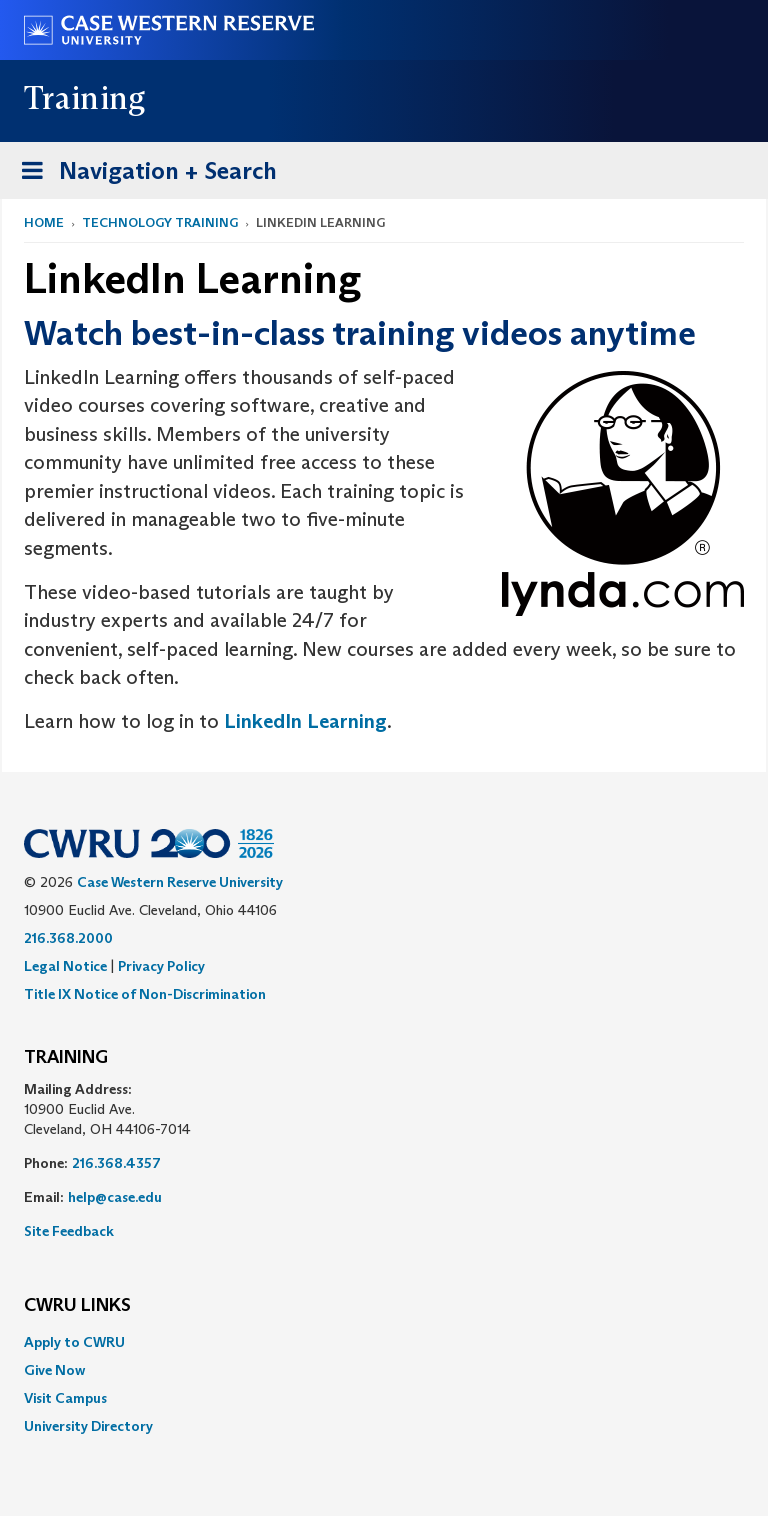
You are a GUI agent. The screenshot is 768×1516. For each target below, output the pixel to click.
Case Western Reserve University (180, 882)
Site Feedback (69, 1231)
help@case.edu (115, 1197)
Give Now (54, 1370)
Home (44, 222)
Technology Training (160, 222)
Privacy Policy (161, 966)
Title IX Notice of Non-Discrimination (145, 994)
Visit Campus (65, 1398)
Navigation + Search (143, 174)
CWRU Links (77, 1306)
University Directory (88, 1426)
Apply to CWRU (74, 1342)
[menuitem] (384, 1342)
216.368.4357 (116, 1163)
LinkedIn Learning (305, 721)
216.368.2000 (68, 938)
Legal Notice (65, 966)
